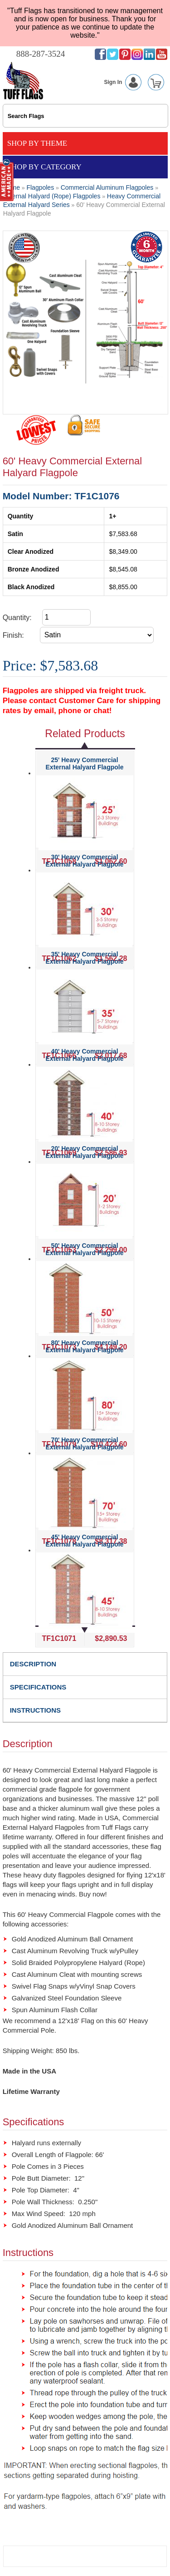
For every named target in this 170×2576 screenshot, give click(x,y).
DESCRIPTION (33, 1664)
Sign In (124, 82)
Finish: (13, 635)
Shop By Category (44, 167)
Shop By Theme (37, 143)
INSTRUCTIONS (35, 1710)
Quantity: (17, 617)
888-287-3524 (40, 54)
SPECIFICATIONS (38, 1687)
